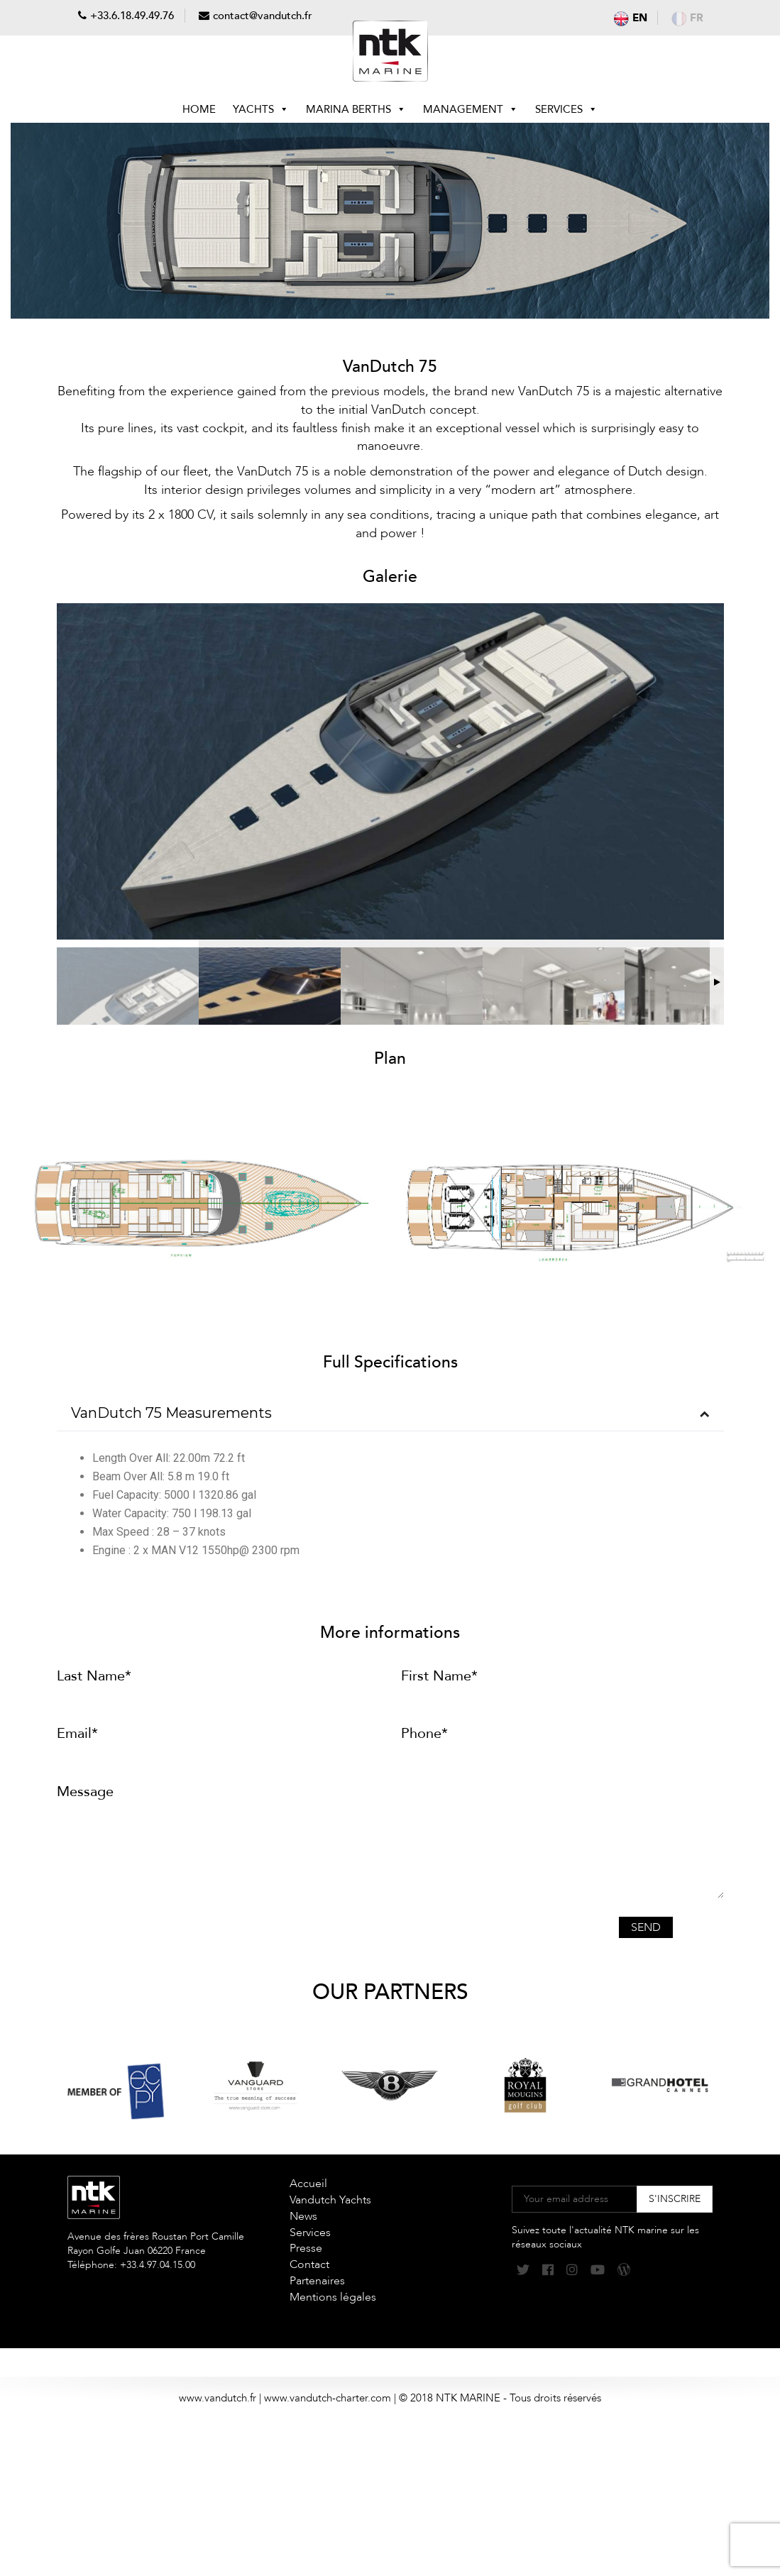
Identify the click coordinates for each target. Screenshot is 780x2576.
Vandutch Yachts (330, 2200)
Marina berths (356, 109)
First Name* (439, 1675)
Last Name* (94, 1675)
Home (199, 109)
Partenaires (317, 2281)
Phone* (424, 1733)
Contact (309, 2264)
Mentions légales (333, 2297)
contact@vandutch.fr (262, 16)
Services (566, 109)
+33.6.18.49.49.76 (132, 16)
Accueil (308, 2183)
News (303, 2216)
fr (687, 18)
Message (85, 1791)
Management (470, 109)
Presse (306, 2248)
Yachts (261, 109)
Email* (77, 1733)
